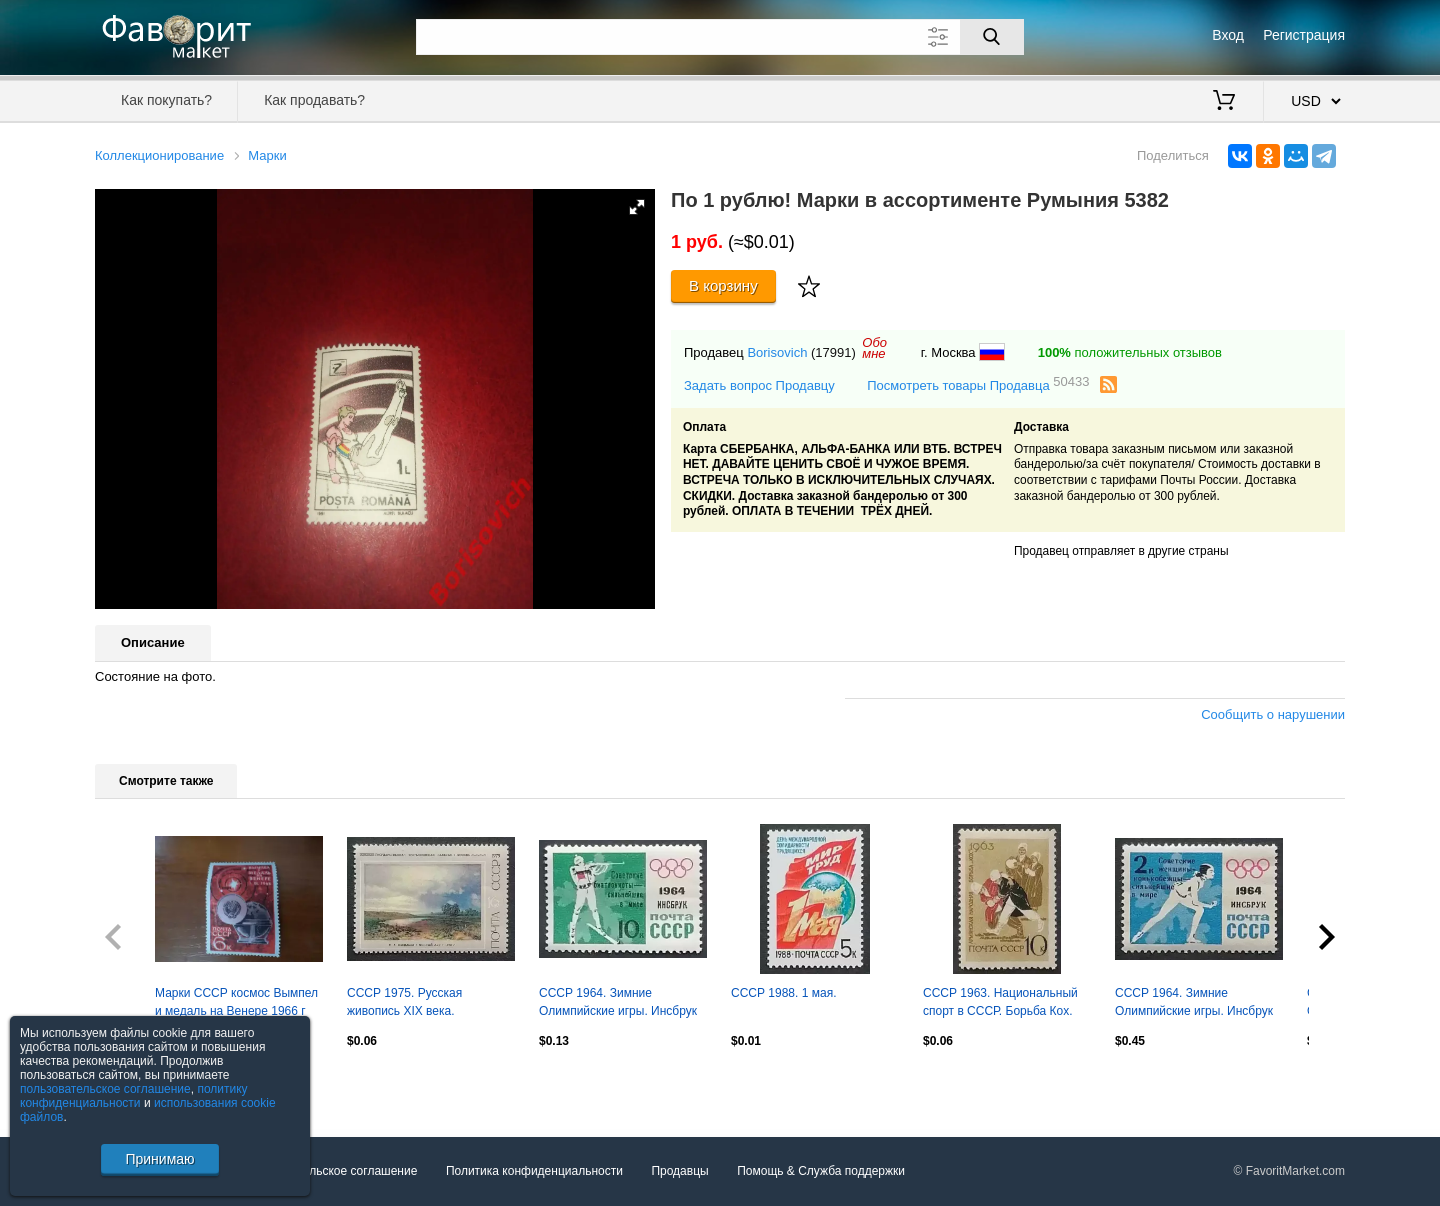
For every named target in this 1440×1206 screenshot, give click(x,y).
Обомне (874, 348)
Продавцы (679, 1171)
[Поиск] (992, 37)
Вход (1228, 35)
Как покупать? (166, 100)
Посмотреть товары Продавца (978, 384)
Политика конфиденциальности (534, 1171)
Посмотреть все (139, 1084)
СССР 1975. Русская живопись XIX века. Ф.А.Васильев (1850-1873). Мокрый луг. (422, 1004)
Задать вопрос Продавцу (759, 385)
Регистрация (1304, 35)
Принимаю (159, 1159)
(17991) (833, 352)
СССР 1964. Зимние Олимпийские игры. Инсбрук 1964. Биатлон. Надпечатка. (618, 1004)
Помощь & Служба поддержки (821, 1171)
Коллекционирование (159, 155)
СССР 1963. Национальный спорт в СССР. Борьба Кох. (1000, 1002)
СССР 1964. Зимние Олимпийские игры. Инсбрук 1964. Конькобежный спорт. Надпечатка (1194, 1004)
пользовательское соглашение (105, 1089)
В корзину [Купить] (723, 285)
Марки (267, 155)
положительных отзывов (1130, 352)
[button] (637, 207)
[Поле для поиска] (720, 37)
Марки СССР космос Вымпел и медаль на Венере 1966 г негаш (236, 1004)
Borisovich (777, 352)
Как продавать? (314, 100)
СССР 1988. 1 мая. (783, 993)
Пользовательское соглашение (331, 1171)
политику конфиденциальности (134, 1096)
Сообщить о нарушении (1273, 714)
